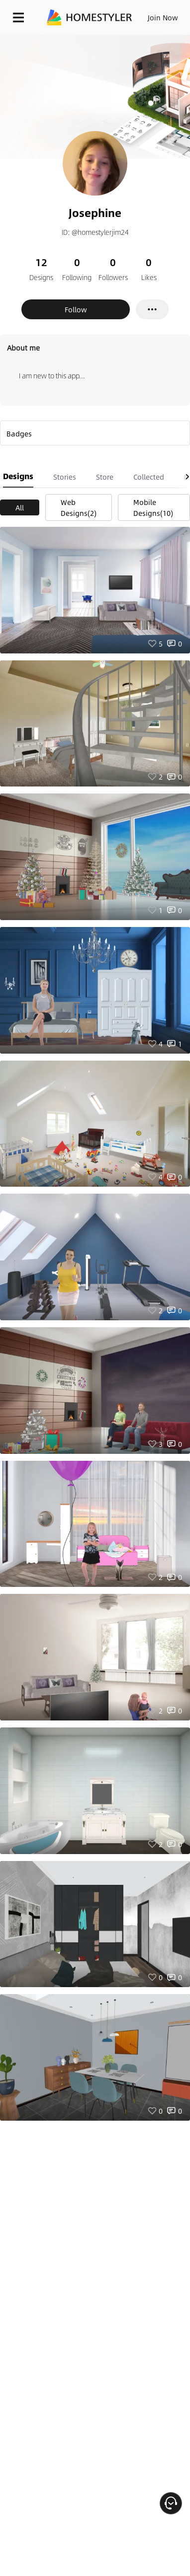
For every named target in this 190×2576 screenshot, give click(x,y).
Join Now (163, 17)
